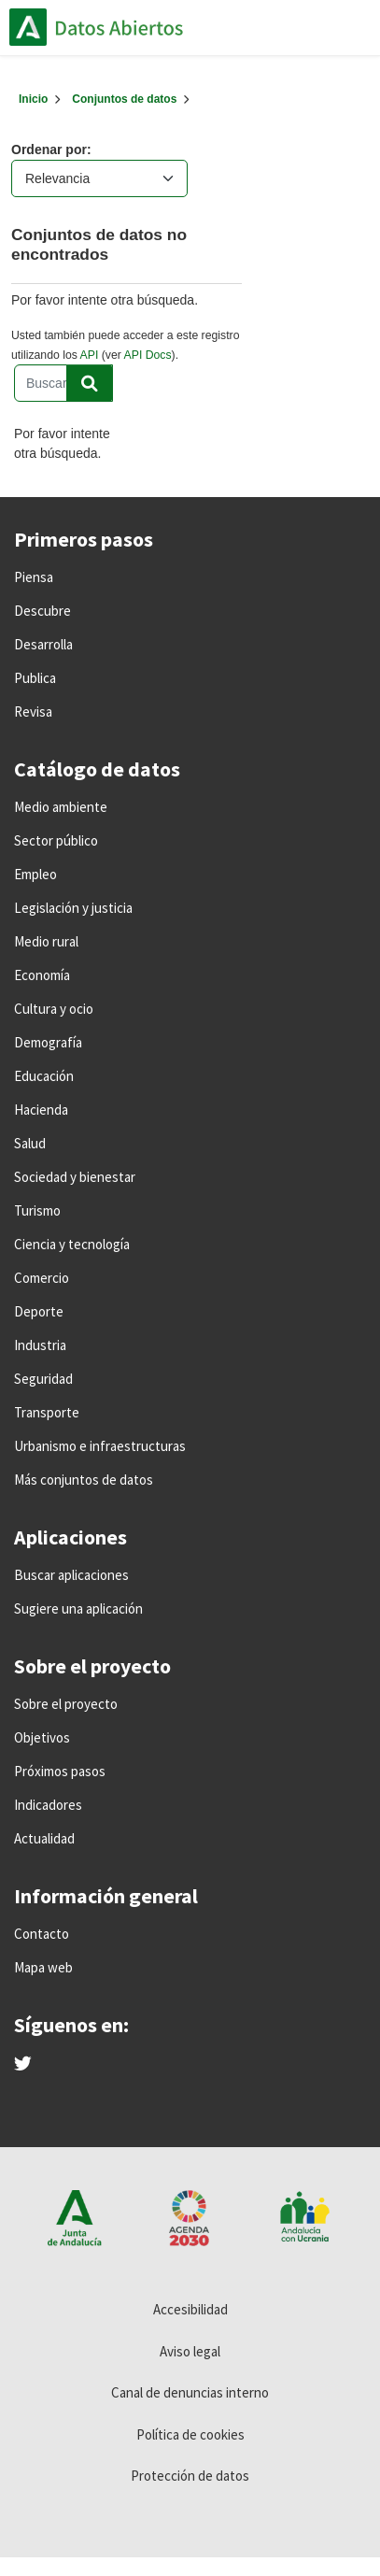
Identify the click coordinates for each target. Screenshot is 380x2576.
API (89, 355)
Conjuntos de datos (124, 99)
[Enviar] (89, 383)
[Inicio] (33, 99)
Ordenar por (49, 149)
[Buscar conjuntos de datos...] (63, 383)
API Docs (148, 355)
